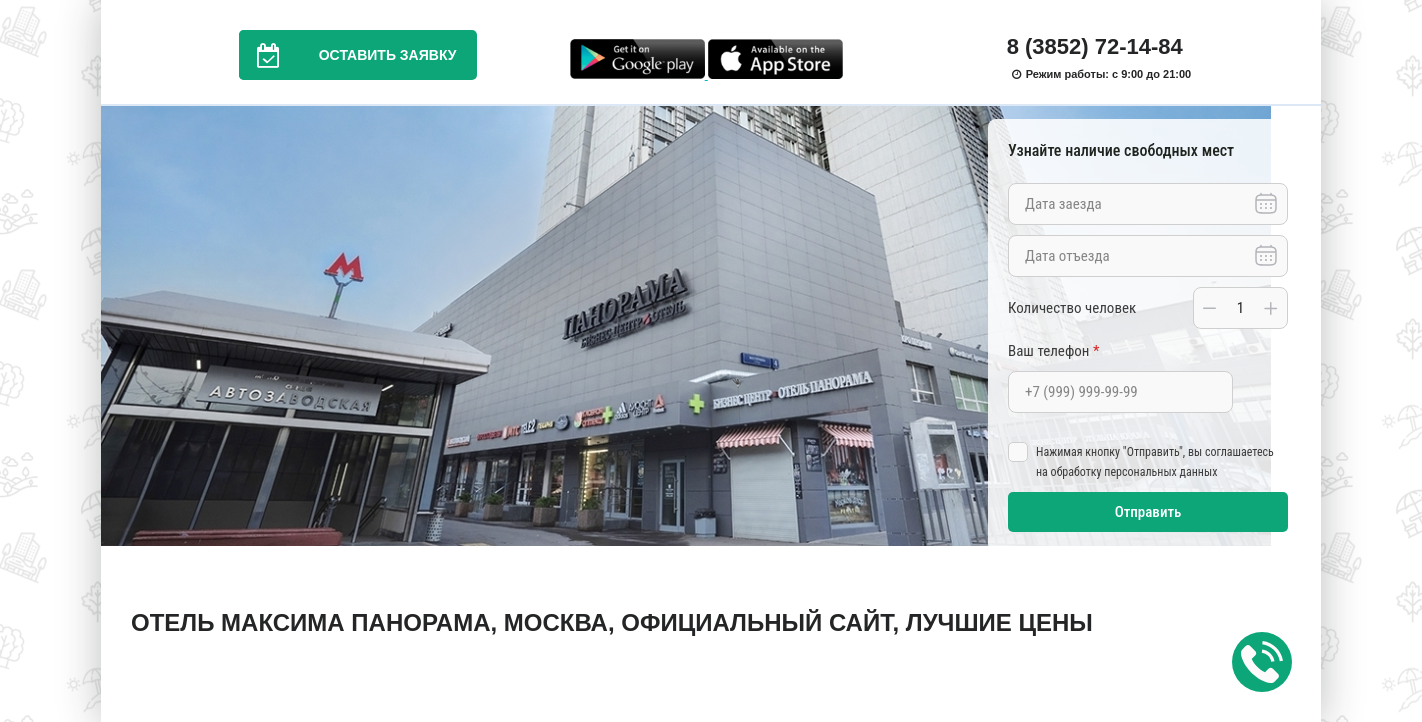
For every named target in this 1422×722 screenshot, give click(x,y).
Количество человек (1072, 308)
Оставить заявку (348, 55)
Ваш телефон (1053, 351)
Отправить (1148, 512)
